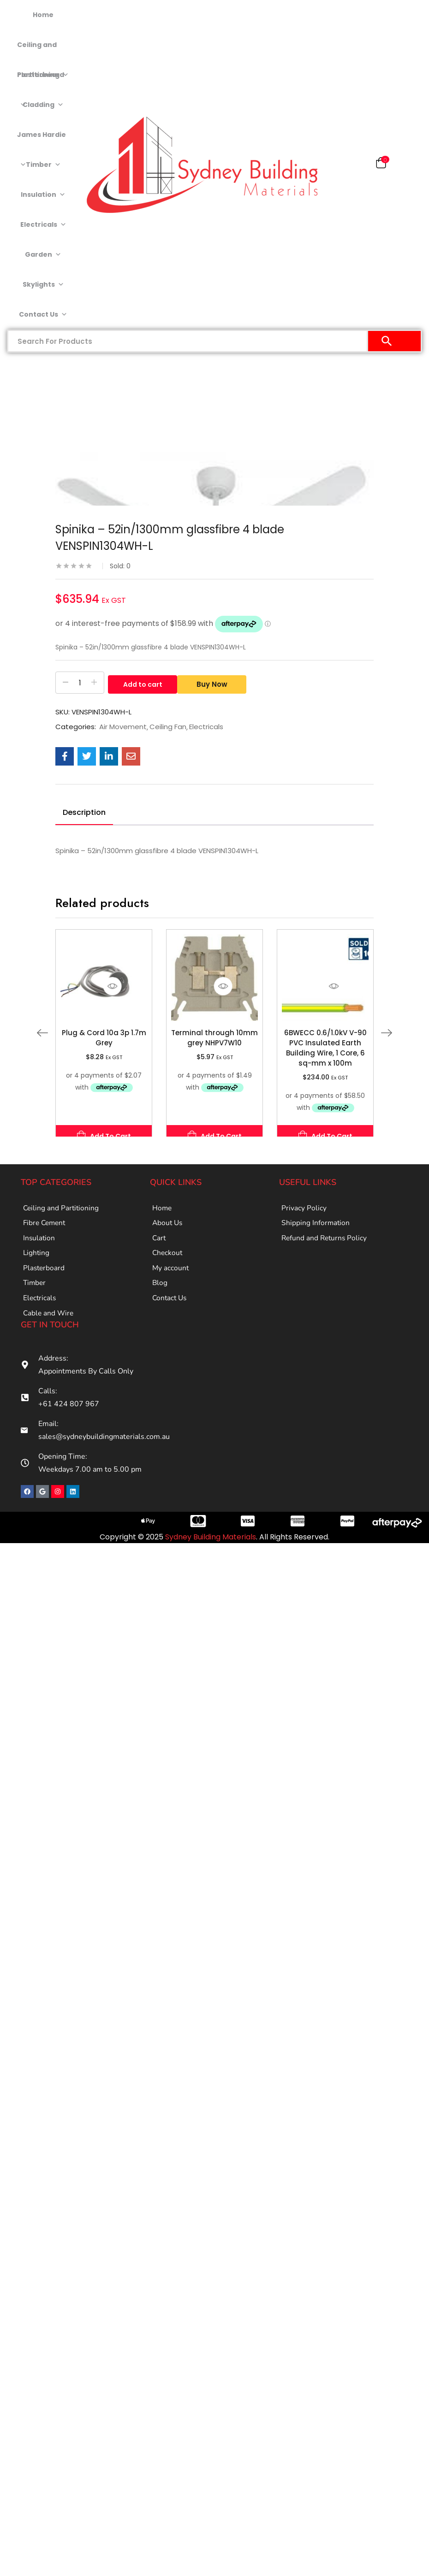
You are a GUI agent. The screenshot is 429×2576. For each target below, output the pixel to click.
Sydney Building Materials (210, 1556)
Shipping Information (316, 1226)
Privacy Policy (304, 1209)
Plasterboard (40, 80)
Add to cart (142, 682)
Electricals (43, 225)
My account (171, 1279)
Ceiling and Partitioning (43, 50)
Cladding (43, 105)
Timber (43, 165)
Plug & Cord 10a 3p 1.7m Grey (104, 1038)
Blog (160, 1296)
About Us (168, 1226)
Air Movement (123, 726)
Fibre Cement (45, 1226)
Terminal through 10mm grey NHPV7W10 (214, 1038)
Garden (43, 255)
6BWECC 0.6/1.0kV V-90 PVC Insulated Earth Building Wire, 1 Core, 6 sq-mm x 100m (325, 1048)
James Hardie (41, 140)
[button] (381, 164)
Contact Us (43, 315)
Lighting (36, 1261)
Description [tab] (84, 812)
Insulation (43, 195)
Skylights (43, 285)
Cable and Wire (49, 1331)
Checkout (168, 1261)
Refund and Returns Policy (325, 1244)
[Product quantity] (79, 682)
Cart (159, 1244)
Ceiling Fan (167, 726)
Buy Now (216, 682)
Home (43, 14)
